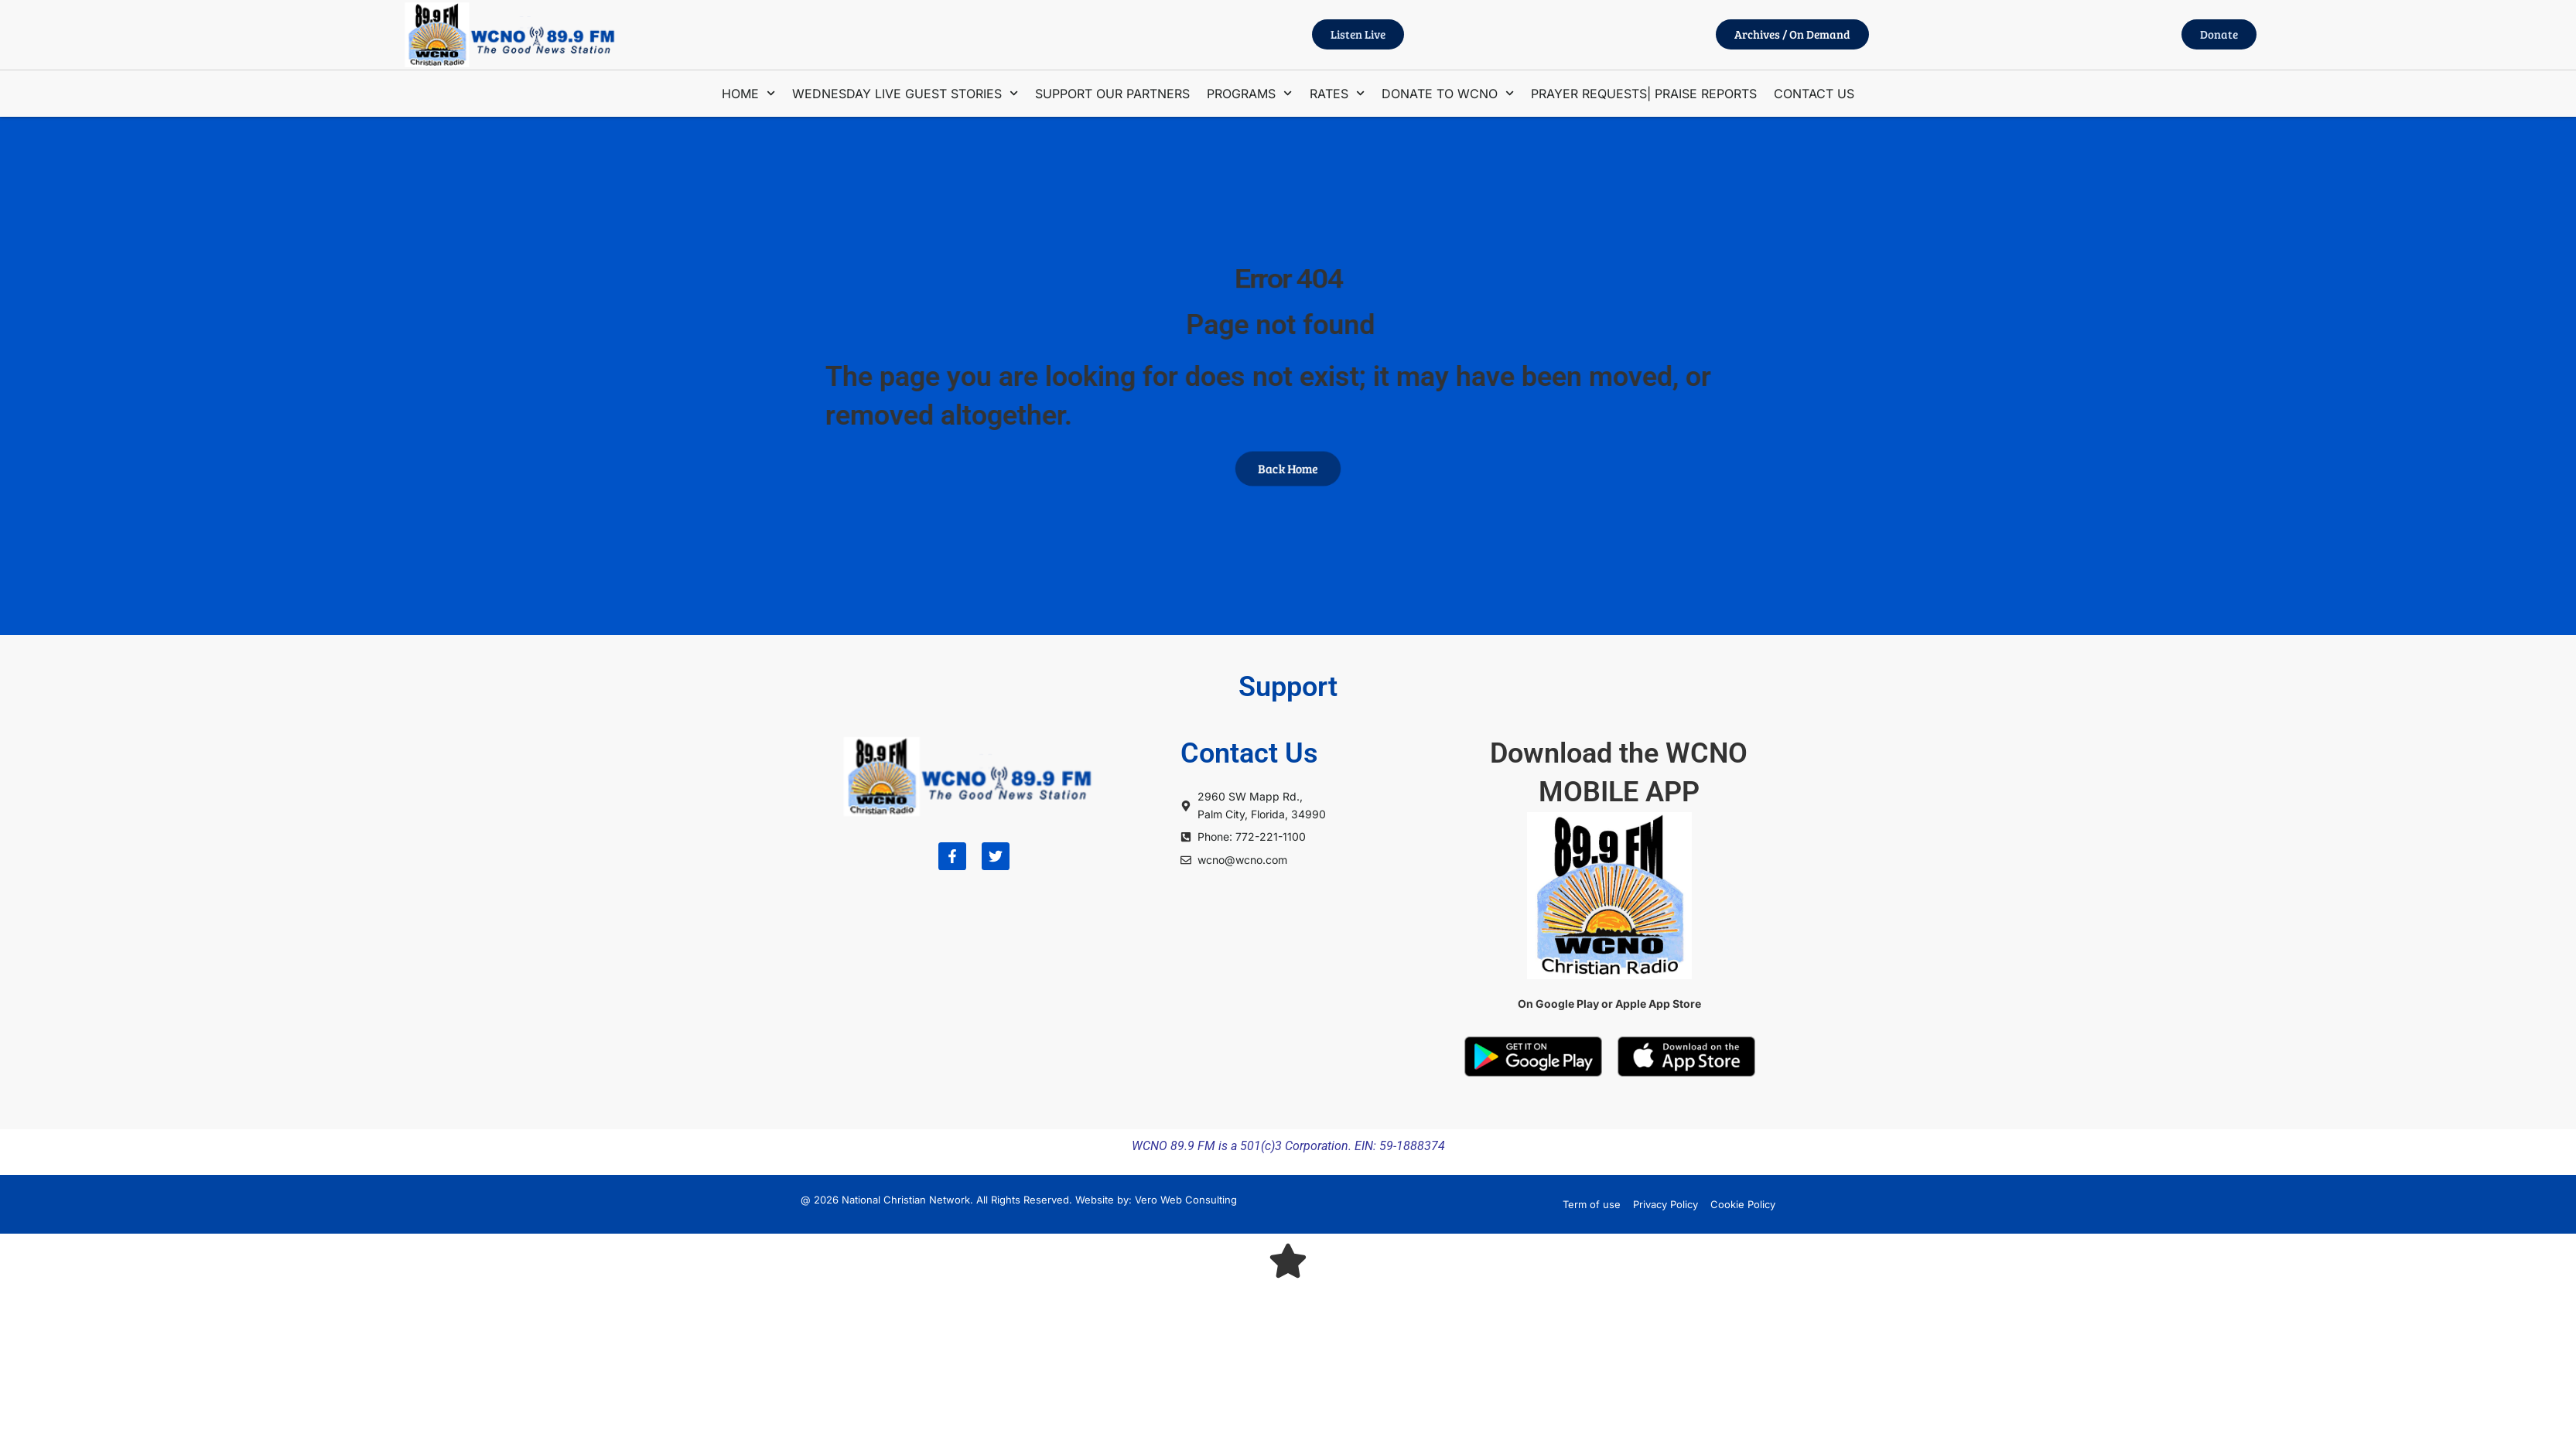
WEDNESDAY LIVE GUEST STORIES (905, 93)
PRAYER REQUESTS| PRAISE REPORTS (1644, 93)
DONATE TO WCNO (1448, 93)
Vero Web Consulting (1186, 1199)
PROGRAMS (1249, 93)
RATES (1337, 93)
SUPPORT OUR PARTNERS (1112, 93)
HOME (748, 93)
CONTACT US (1814, 93)
